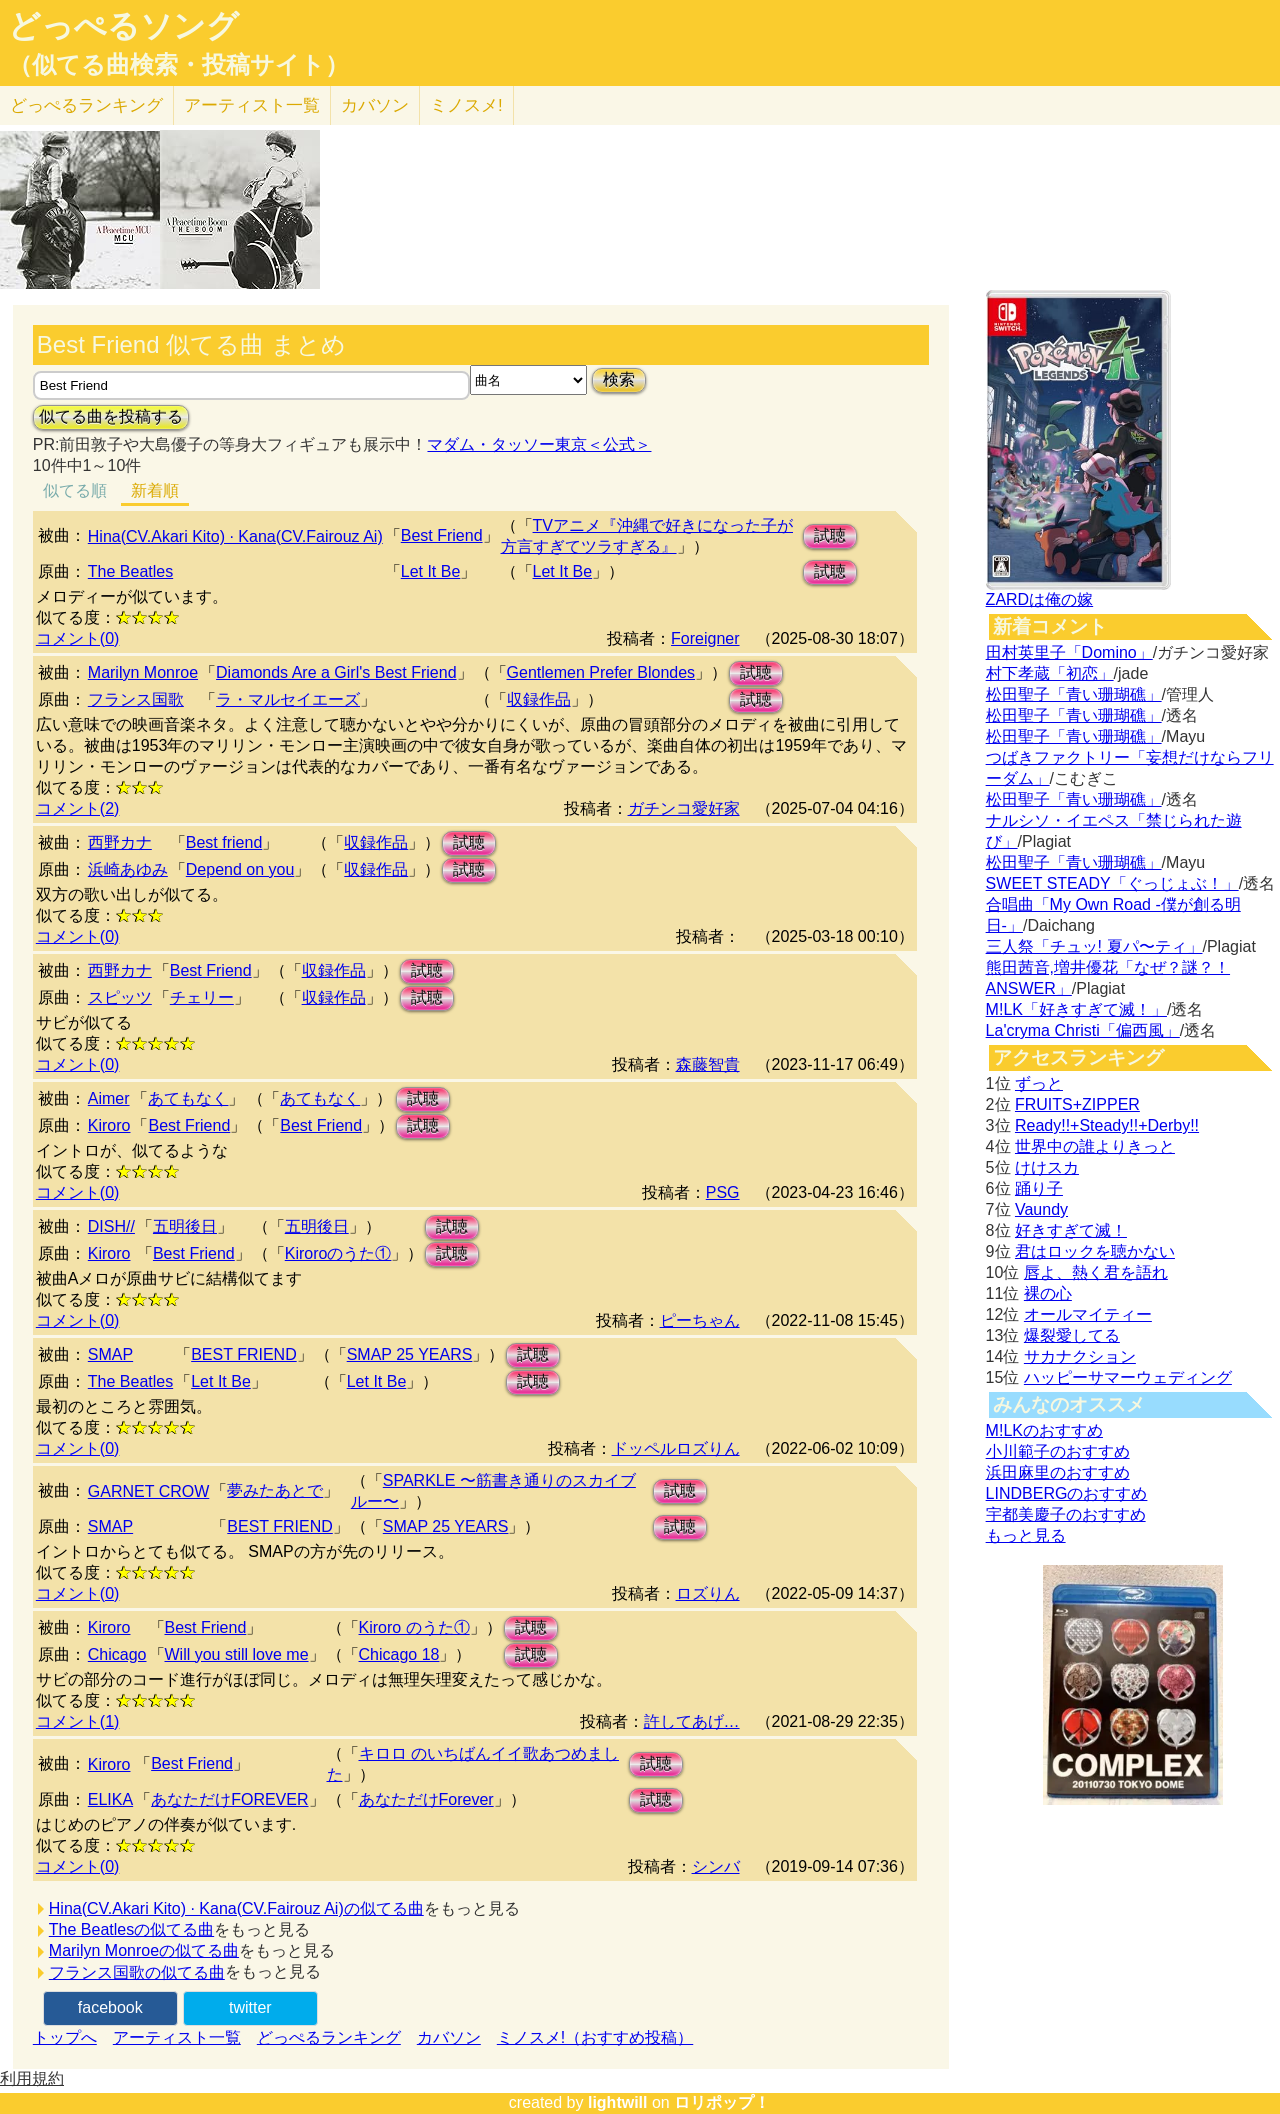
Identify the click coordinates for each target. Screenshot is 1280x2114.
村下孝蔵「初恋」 (1050, 673)
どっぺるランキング (329, 2037)
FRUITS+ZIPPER (1077, 1104)
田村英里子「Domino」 (1069, 652)
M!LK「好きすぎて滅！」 (1076, 1009)
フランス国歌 (136, 699)
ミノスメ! (466, 105)
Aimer (109, 1098)
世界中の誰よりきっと (1095, 1146)
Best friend (224, 842)
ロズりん (708, 1593)
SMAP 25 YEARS (410, 1354)
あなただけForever (426, 1799)
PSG (723, 1192)
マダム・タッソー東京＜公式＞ (539, 444)
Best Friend (442, 535)
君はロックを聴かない (1095, 1251)
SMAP (110, 1354)
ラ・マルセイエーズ (288, 699)
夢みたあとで (275, 1490)
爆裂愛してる (1072, 1335)
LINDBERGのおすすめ (1067, 1493)
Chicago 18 (399, 1654)
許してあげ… (692, 1721)
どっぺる (86, 105)
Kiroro (109, 1125)
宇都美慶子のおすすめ (1066, 1514)
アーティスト (252, 105)
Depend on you (240, 869)
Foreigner (705, 638)
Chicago (117, 1654)
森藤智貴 (708, 1064)
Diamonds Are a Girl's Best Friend (336, 672)
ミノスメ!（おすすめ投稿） (595, 2037)
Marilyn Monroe (143, 672)
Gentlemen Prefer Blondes (601, 672)
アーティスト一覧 (177, 2037)
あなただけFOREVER (229, 1799)
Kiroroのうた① (338, 1253)
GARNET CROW (148, 1491)
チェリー (202, 997)
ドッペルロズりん (676, 1448)
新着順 (155, 490)
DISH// (111, 1226)
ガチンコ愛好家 (684, 808)
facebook (110, 2007)
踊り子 (1039, 1188)
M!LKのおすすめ (1044, 1430)
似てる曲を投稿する (111, 416)
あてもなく (188, 1098)
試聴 (830, 535)
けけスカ (1047, 1167)
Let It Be (431, 571)
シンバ (716, 1866)
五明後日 (185, 1226)
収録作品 (539, 699)
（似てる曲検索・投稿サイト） (178, 65)
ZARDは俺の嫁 (1040, 599)
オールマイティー (1088, 1314)
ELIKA (110, 1799)
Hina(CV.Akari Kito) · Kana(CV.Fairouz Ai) (235, 536)
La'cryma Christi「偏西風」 (1083, 1030)
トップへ (65, 2037)
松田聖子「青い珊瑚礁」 (1074, 694)
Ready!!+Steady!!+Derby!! (1107, 1125)
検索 (619, 379)
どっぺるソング (123, 26)
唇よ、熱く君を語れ (1096, 1272)
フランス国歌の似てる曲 (137, 1972)
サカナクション (1080, 1356)
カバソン (375, 105)
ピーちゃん (700, 1320)
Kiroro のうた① (414, 1627)
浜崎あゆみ (128, 869)
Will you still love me (237, 1654)
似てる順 (75, 490)
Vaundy (1041, 1209)
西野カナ (120, 842)
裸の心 (1048, 1293)
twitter (250, 2007)
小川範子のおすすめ (1058, 1451)
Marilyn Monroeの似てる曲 (144, 1950)
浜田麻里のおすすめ (1058, 1472)
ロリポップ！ (722, 2102)
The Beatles (130, 571)
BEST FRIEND (244, 1354)
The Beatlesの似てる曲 (131, 1929)
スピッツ (120, 997)
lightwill (618, 2102)
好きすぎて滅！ (1071, 1230)
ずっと (1039, 1083)
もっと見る (1026, 1535)
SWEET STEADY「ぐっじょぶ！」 (1112, 883)
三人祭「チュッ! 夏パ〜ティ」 (1094, 946)
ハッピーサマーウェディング (1128, 1377)
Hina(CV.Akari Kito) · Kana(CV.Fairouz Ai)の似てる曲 (236, 1908)
